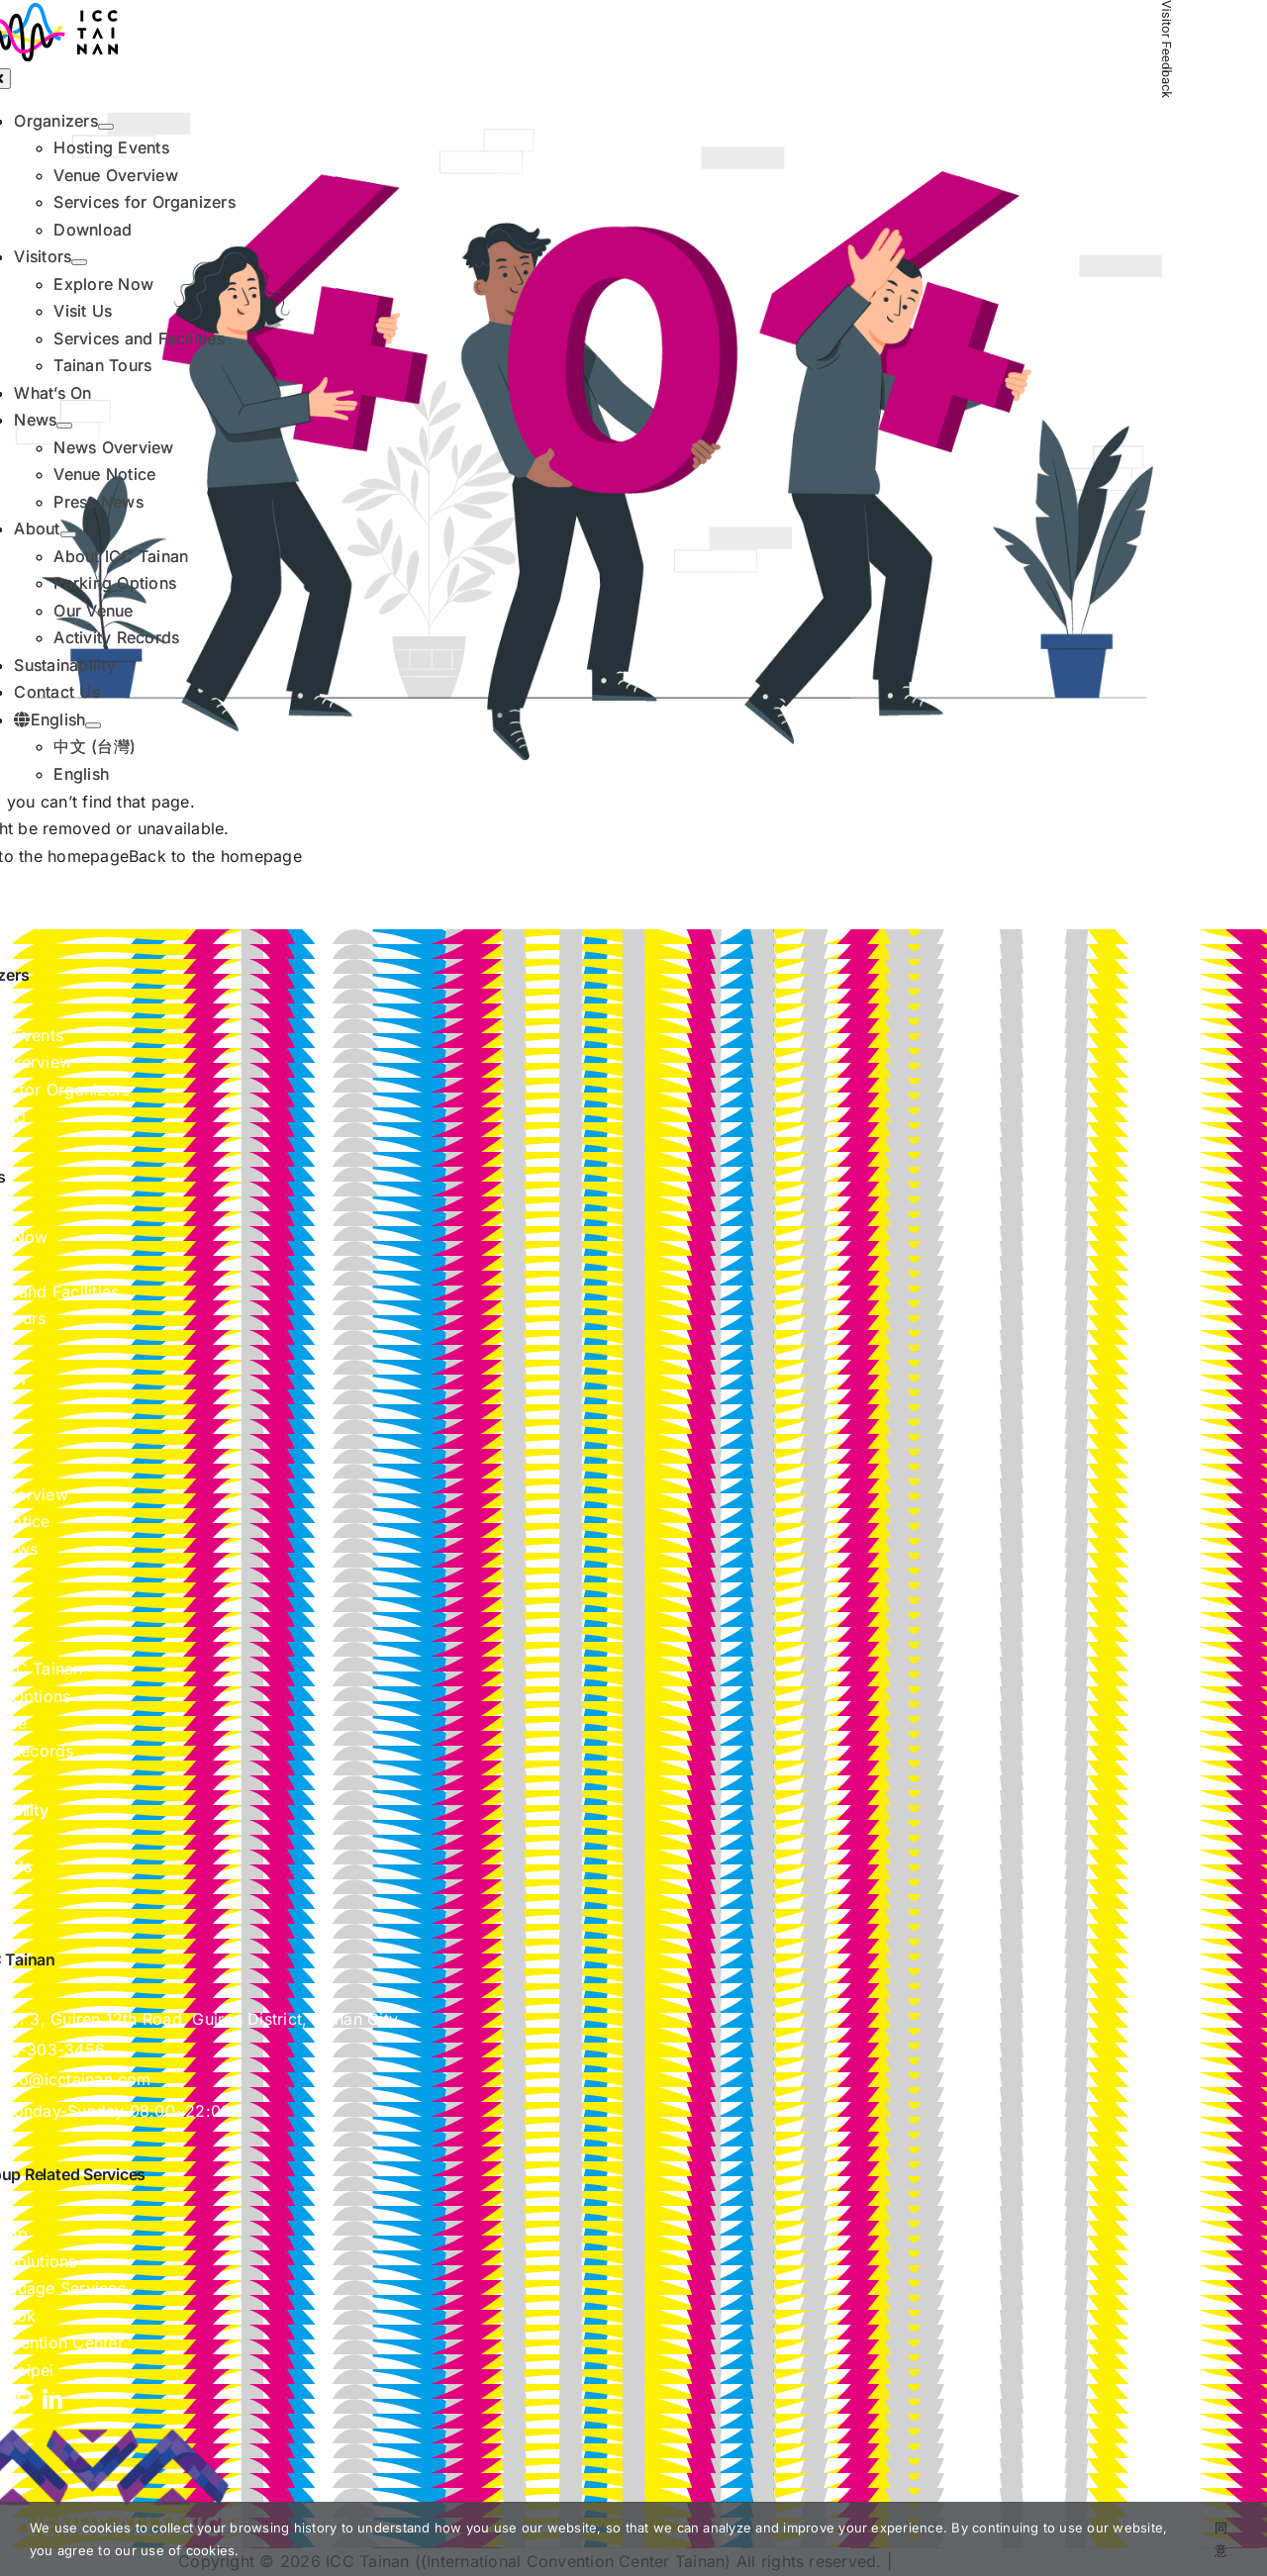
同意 (1221, 2538)
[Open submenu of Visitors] (79, 262)
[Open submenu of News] (64, 426)
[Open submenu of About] (68, 534)
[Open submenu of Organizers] (106, 127)
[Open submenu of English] (93, 725)
